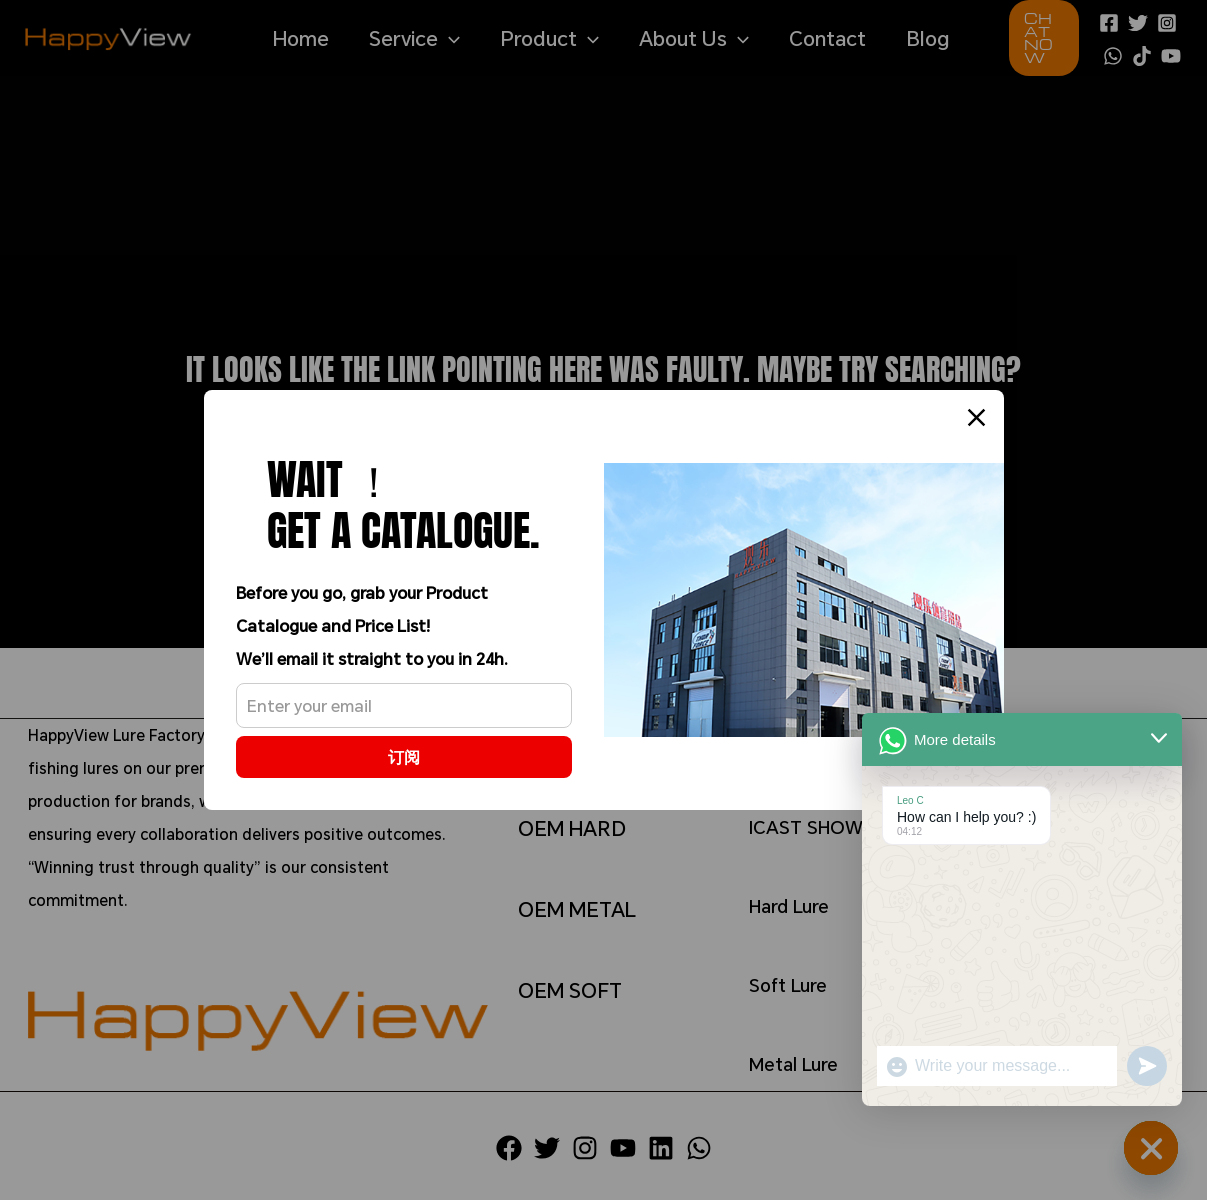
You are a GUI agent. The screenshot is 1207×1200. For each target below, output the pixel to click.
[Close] (976, 417)
